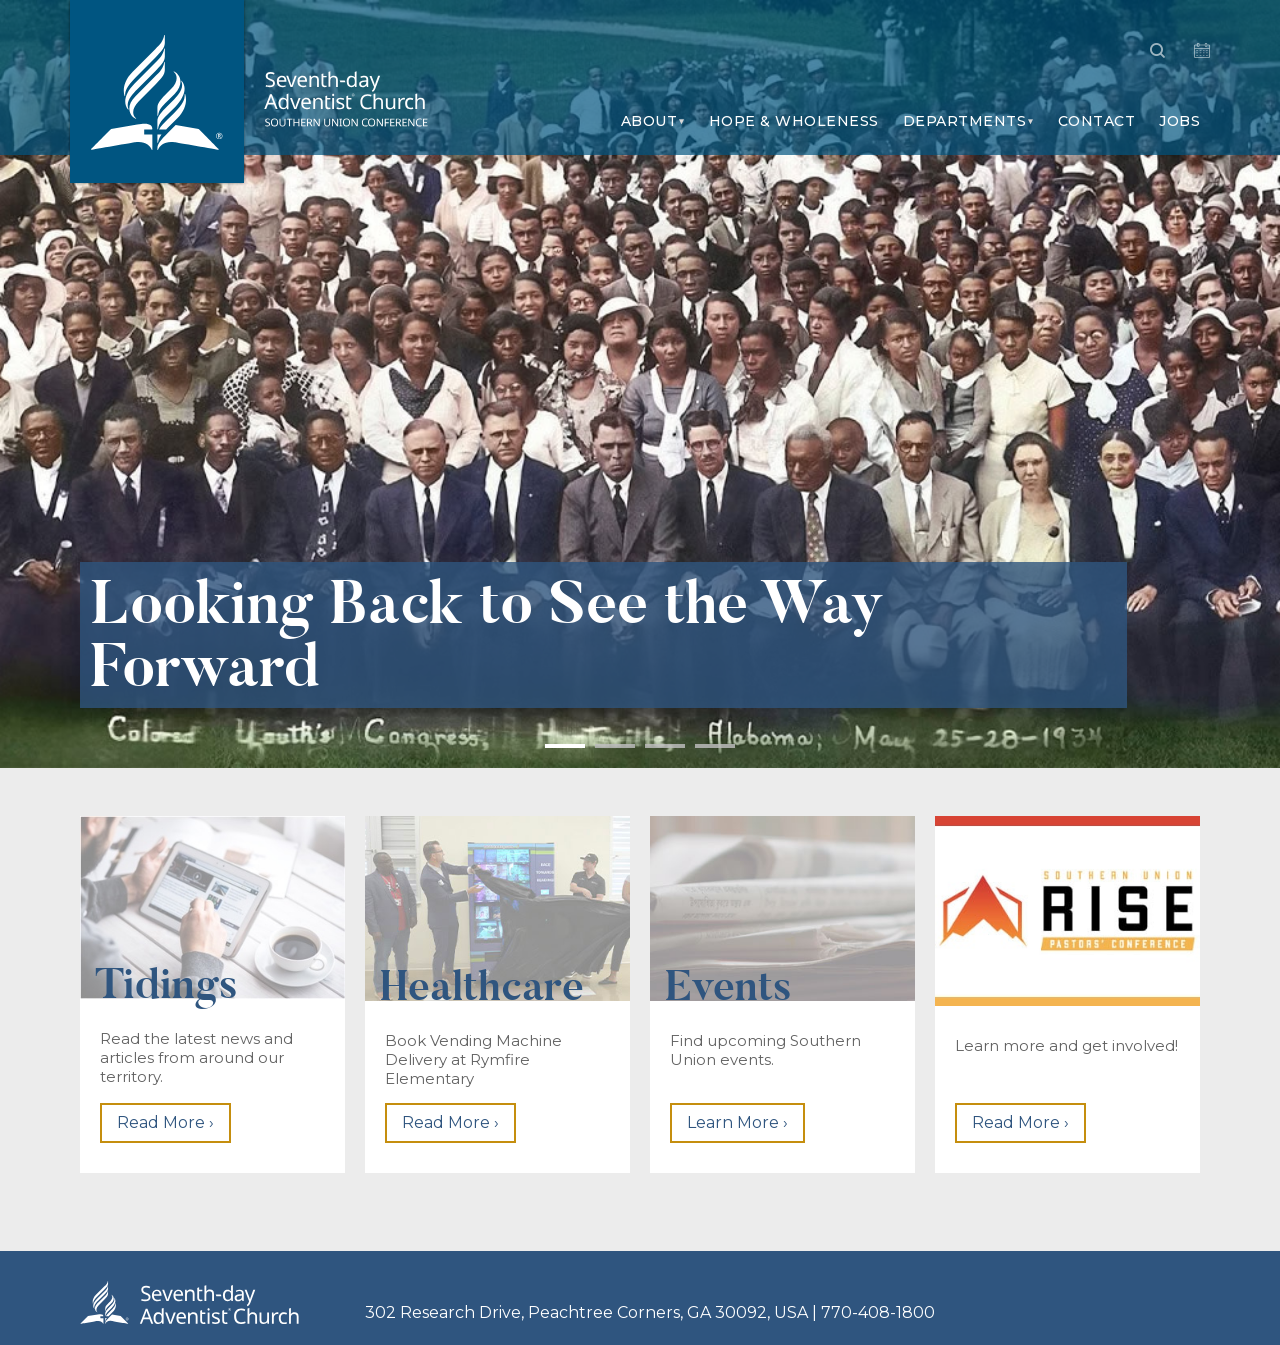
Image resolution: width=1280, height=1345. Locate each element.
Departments (965, 121)
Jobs (1179, 121)
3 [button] (665, 746)
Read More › (165, 1122)
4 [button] (715, 746)
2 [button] (615, 746)
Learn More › (737, 1122)
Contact (1097, 121)
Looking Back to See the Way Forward (486, 635)
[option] (640, 384)
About (649, 121)
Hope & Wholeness (794, 121)
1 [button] (565, 746)
